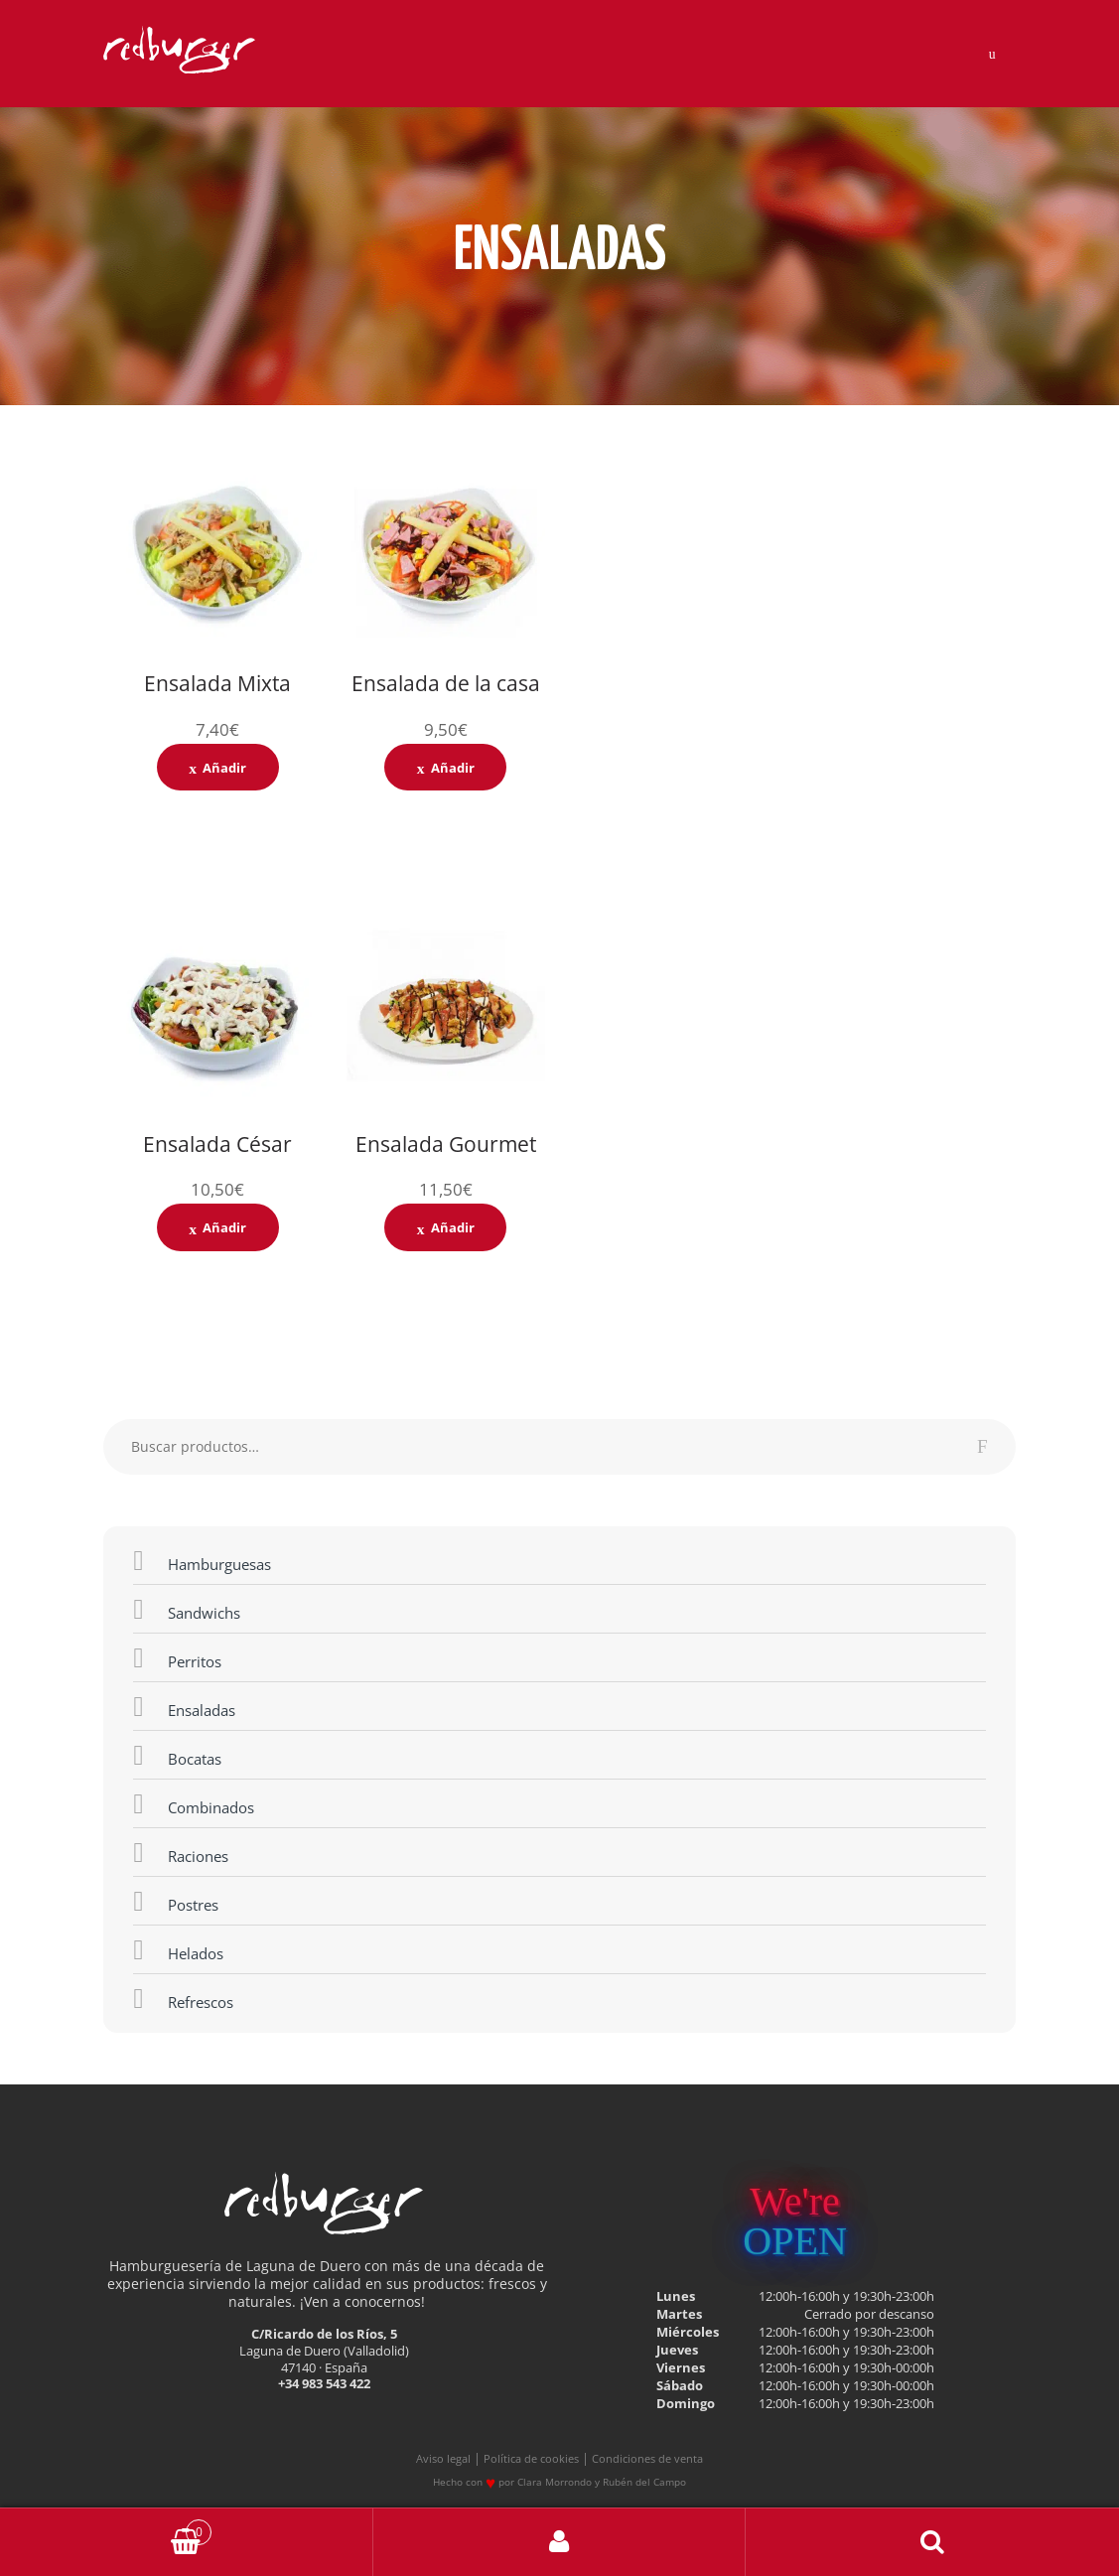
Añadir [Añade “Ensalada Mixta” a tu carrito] (224, 768)
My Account (560, 2542)
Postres (175, 1900)
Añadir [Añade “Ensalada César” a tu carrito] (224, 1227)
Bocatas (176, 1754)
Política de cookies (531, 2459)
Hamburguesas (201, 1559)
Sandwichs (186, 1608)
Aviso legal (443, 2459)
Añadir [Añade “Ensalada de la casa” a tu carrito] (453, 768)
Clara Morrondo (554, 2482)
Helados (177, 1948)
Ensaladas (183, 1705)
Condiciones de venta (647, 2459)
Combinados (193, 1802)
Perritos (176, 1656)
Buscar (932, 2542)
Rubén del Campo (644, 2482)
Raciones (180, 1851)
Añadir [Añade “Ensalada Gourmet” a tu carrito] (453, 1227)
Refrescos (182, 1997)
